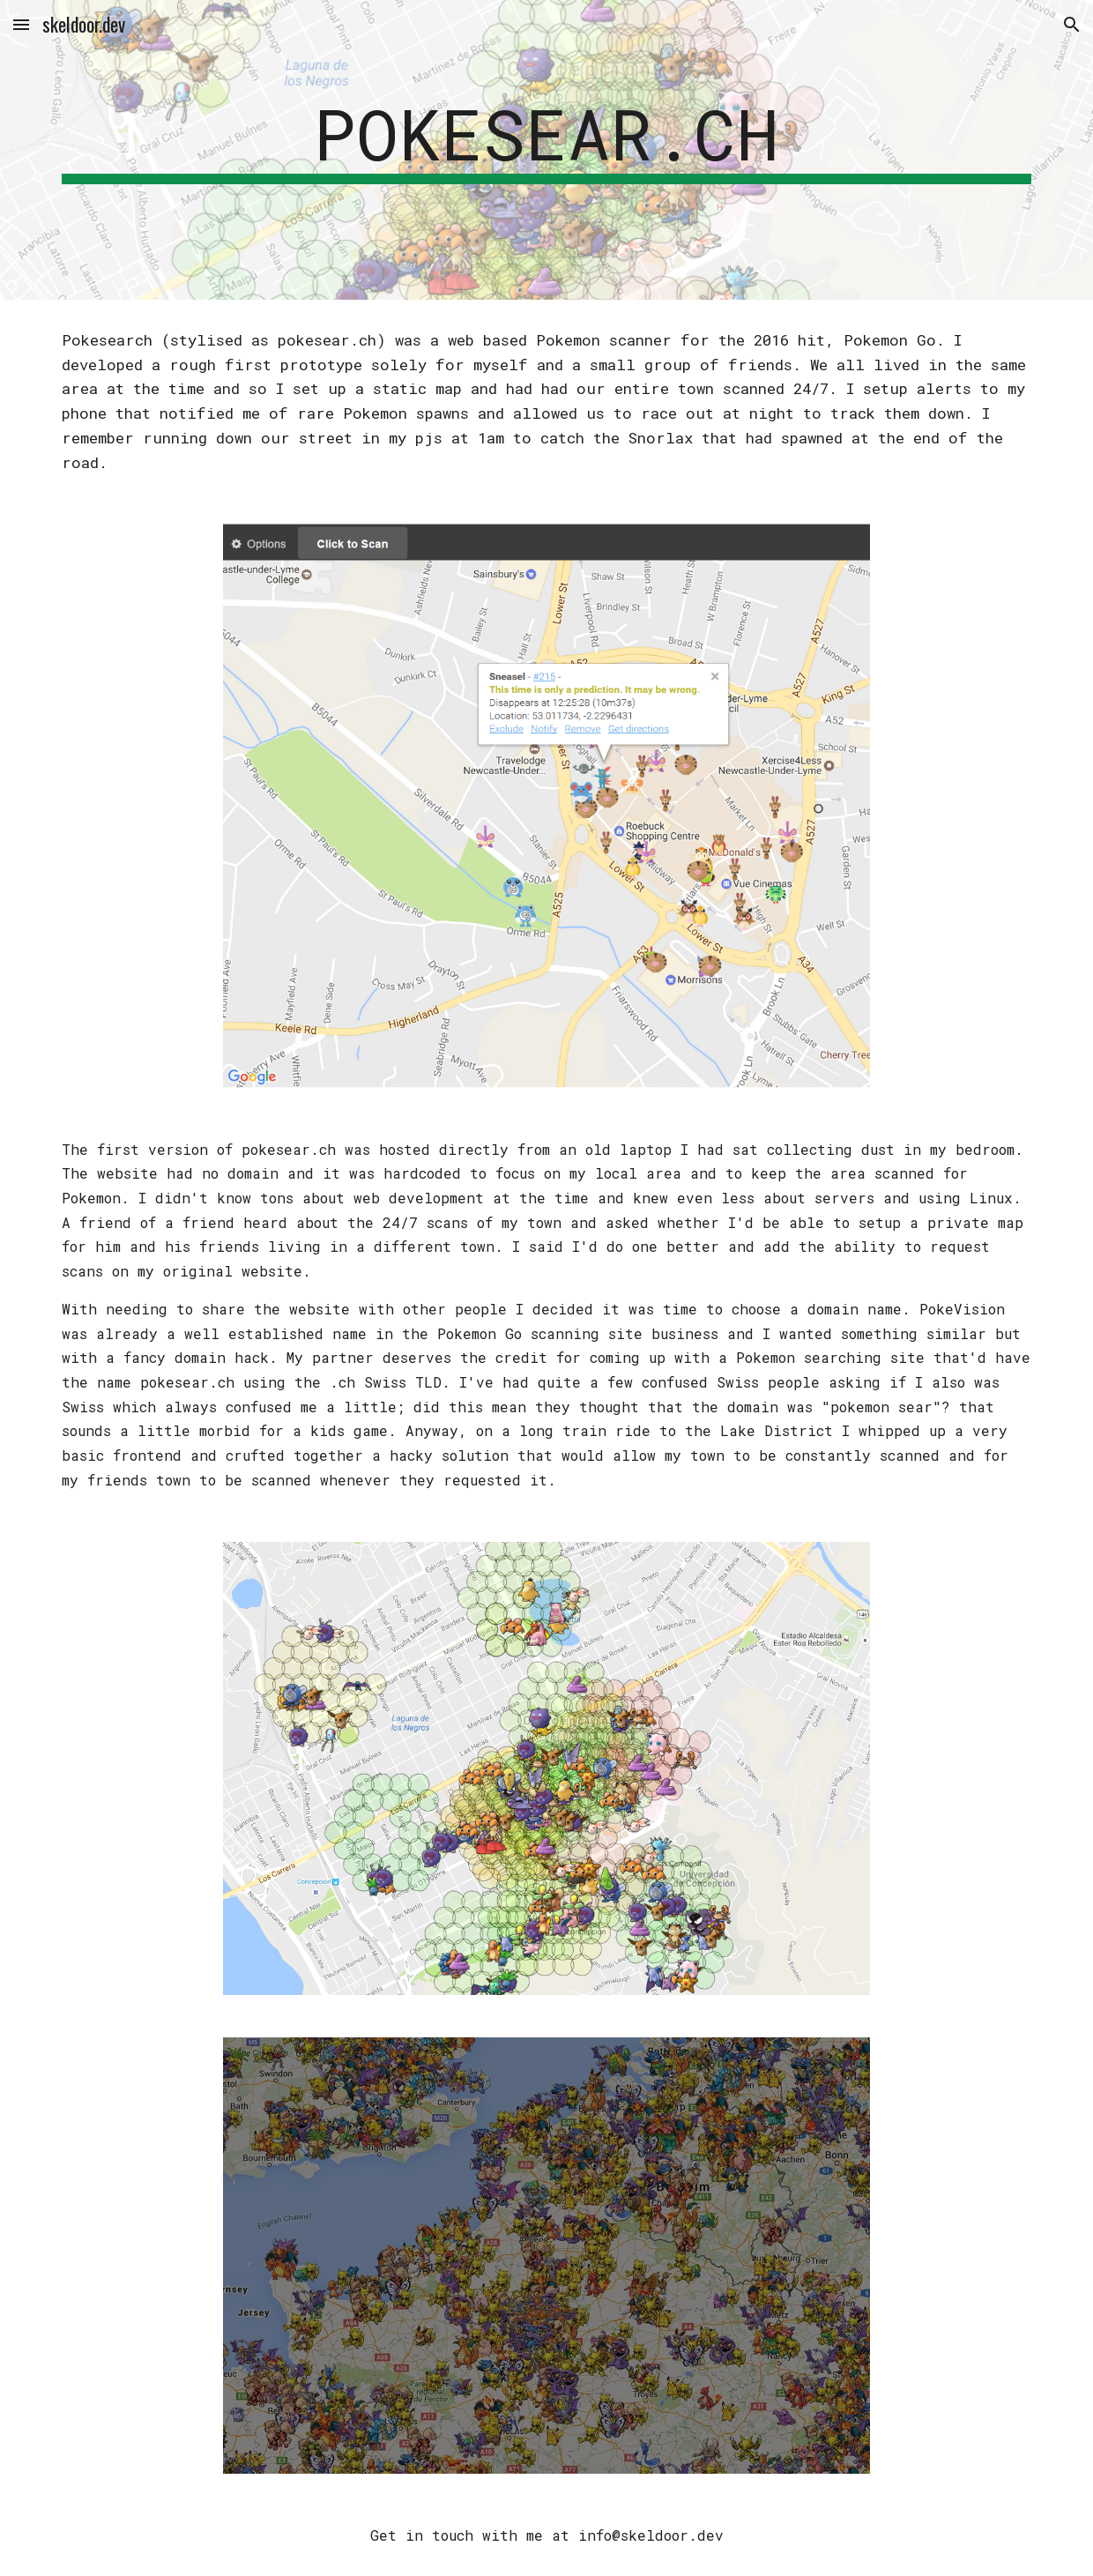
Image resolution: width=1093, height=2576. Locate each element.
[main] (546, 150)
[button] (21, 24)
